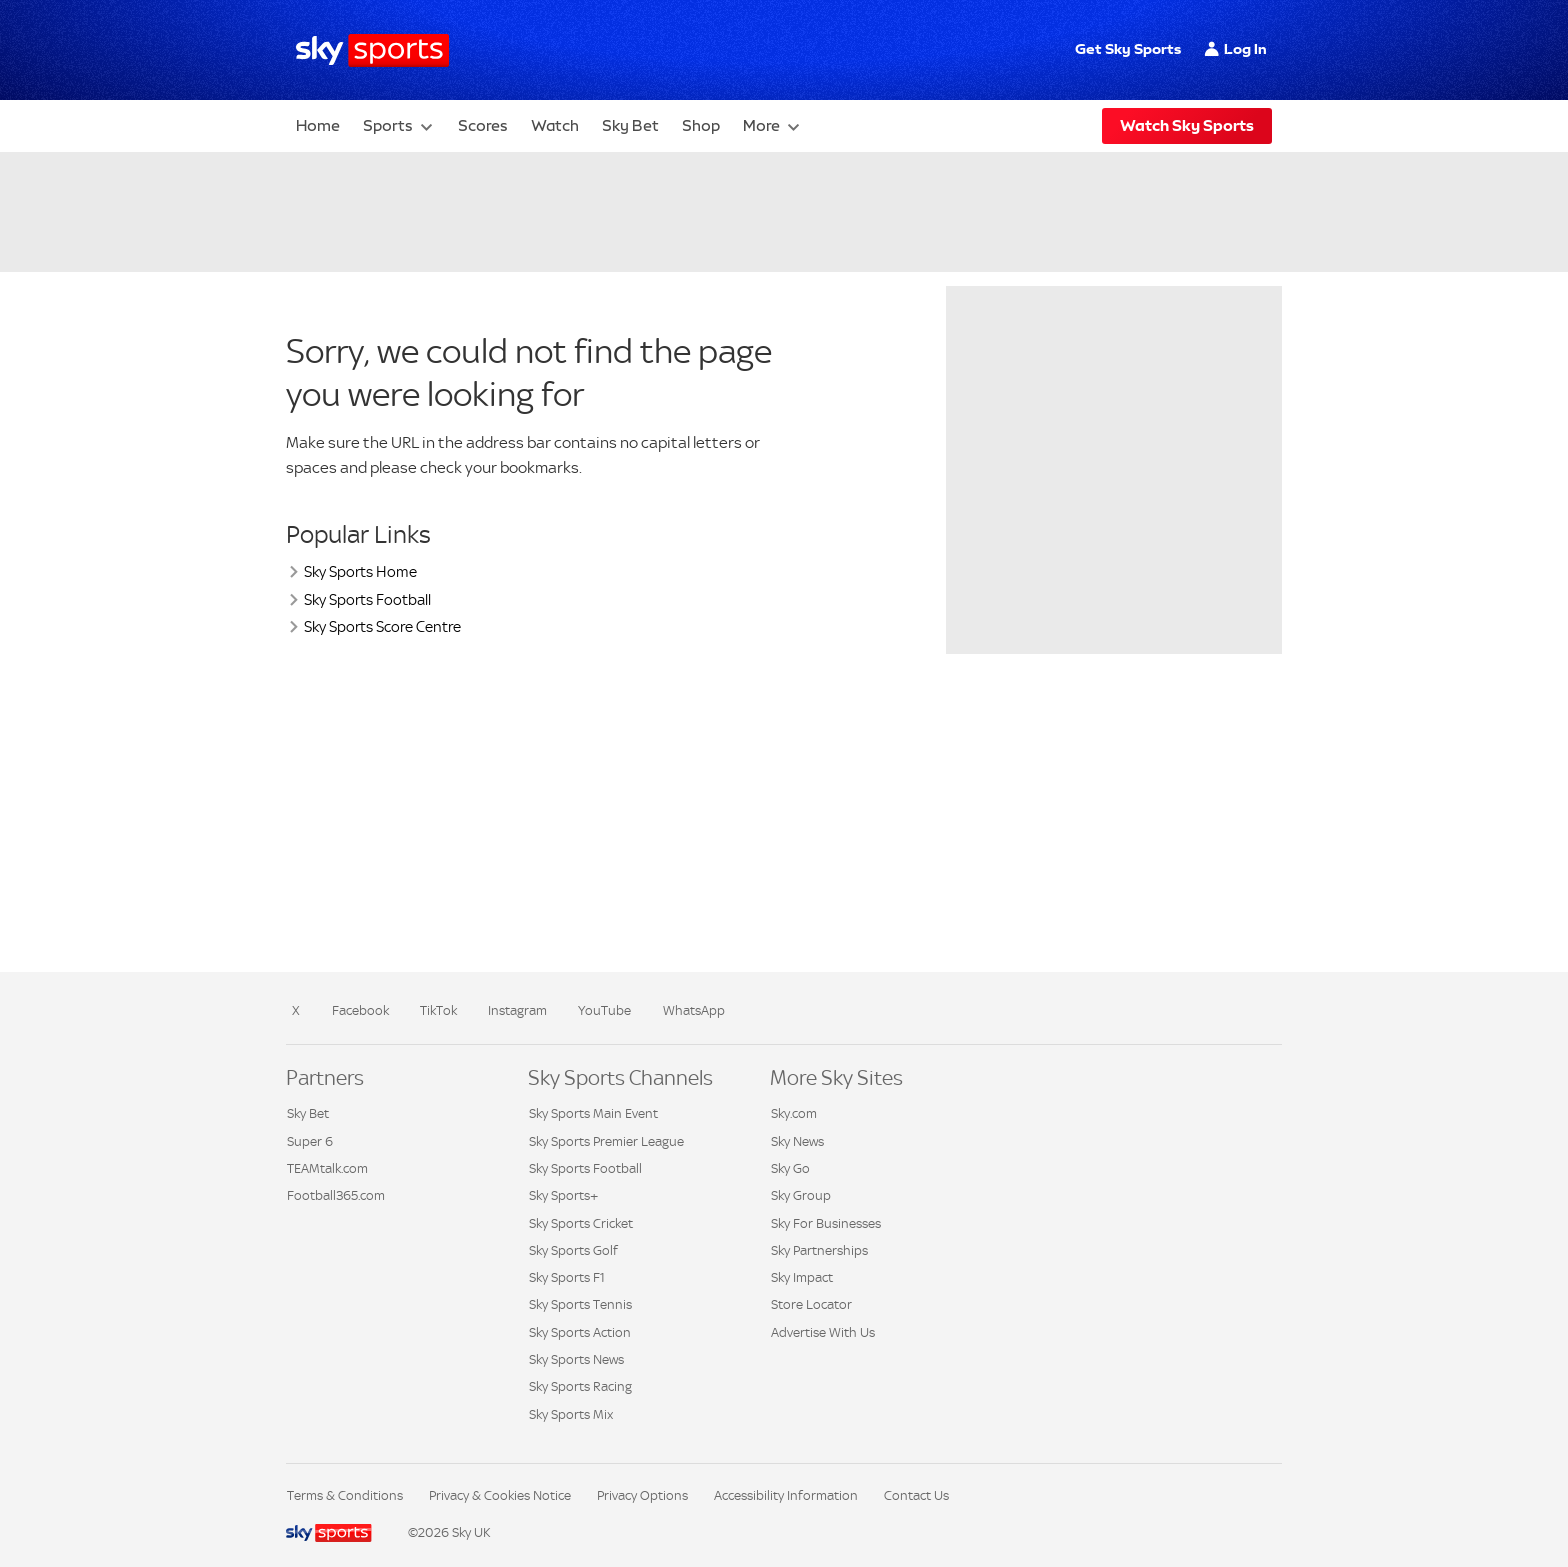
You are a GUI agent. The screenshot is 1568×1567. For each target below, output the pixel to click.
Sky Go (790, 1168)
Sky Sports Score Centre (382, 626)
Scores (483, 125)
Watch (555, 125)
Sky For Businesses (826, 1223)
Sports (388, 125)
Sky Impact (802, 1277)
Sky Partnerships (819, 1250)
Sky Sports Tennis (580, 1304)
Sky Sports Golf (573, 1250)
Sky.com (794, 1113)
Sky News (797, 1141)
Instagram (517, 1010)
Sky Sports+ (563, 1195)
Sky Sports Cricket (581, 1223)
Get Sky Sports (1128, 49)
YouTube (604, 1010)
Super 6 (310, 1141)
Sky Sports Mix (571, 1414)
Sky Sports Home (360, 571)
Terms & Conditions (345, 1495)
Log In (1245, 49)
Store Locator (811, 1304)
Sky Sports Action (580, 1332)
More (761, 125)
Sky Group (801, 1195)
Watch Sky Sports (1187, 125)
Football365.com (336, 1195)
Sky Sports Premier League (606, 1141)
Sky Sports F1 (567, 1277)
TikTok (438, 1010)
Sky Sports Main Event (593, 1113)
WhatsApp (694, 1010)
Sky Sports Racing (580, 1386)
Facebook (360, 1010)
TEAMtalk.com (327, 1168)
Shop (701, 125)
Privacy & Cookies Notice (500, 1495)
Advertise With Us (823, 1332)
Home (318, 125)
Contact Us (916, 1495)
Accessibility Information (786, 1495)
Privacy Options (642, 1495)
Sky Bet (630, 125)
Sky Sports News (576, 1359)
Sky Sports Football (367, 599)
